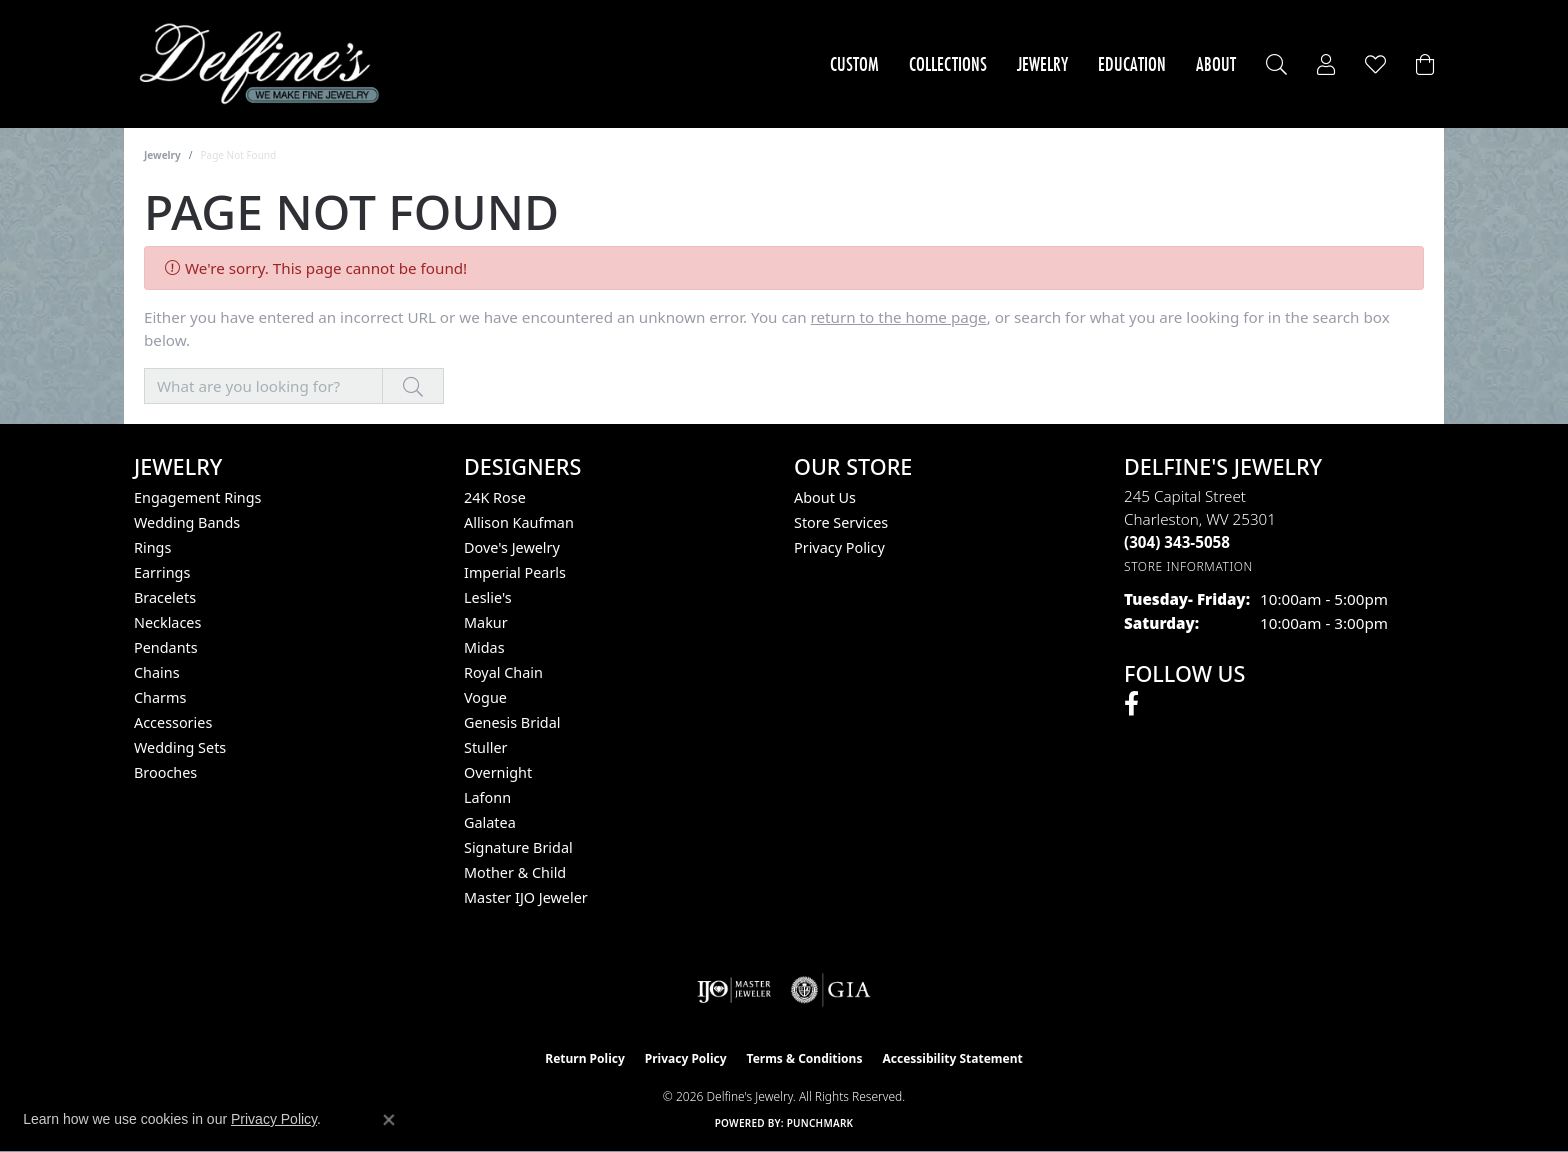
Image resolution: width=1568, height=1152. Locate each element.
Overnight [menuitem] (498, 772)
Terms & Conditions (805, 1058)
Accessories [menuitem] (173, 722)
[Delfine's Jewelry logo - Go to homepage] (264, 64)
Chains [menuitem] (157, 672)
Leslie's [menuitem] (488, 597)
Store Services (841, 522)
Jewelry (1042, 64)
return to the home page (899, 317)
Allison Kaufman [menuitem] (519, 522)
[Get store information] (1188, 566)
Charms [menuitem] (160, 697)
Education (1132, 64)
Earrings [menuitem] (162, 572)
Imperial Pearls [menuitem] (515, 572)
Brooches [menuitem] (165, 772)
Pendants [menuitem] (166, 647)
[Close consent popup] (389, 1120)
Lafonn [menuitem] (487, 797)
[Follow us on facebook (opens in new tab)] (1131, 704)
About (1216, 64)
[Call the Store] (1177, 542)
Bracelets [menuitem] (165, 597)
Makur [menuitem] (486, 622)
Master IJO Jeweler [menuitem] (526, 897)
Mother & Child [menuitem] (515, 872)
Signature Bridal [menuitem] (518, 847)
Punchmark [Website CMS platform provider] (820, 1123)
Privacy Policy (839, 547)
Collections (948, 64)
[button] (1276, 64)
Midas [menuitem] (484, 647)
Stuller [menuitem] (485, 747)
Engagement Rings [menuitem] (198, 497)
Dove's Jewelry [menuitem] (512, 547)
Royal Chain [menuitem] (503, 672)
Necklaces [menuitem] (167, 622)
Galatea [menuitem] (490, 822)
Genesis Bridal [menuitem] (512, 722)
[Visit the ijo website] (734, 990)
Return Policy (585, 1058)
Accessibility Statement (952, 1058)
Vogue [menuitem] (485, 697)
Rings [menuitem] (152, 547)
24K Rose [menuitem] (495, 497)
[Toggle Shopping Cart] (1425, 64)
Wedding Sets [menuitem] (180, 747)
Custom (854, 64)
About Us (825, 497)
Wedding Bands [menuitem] (187, 522)
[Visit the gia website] (831, 990)
